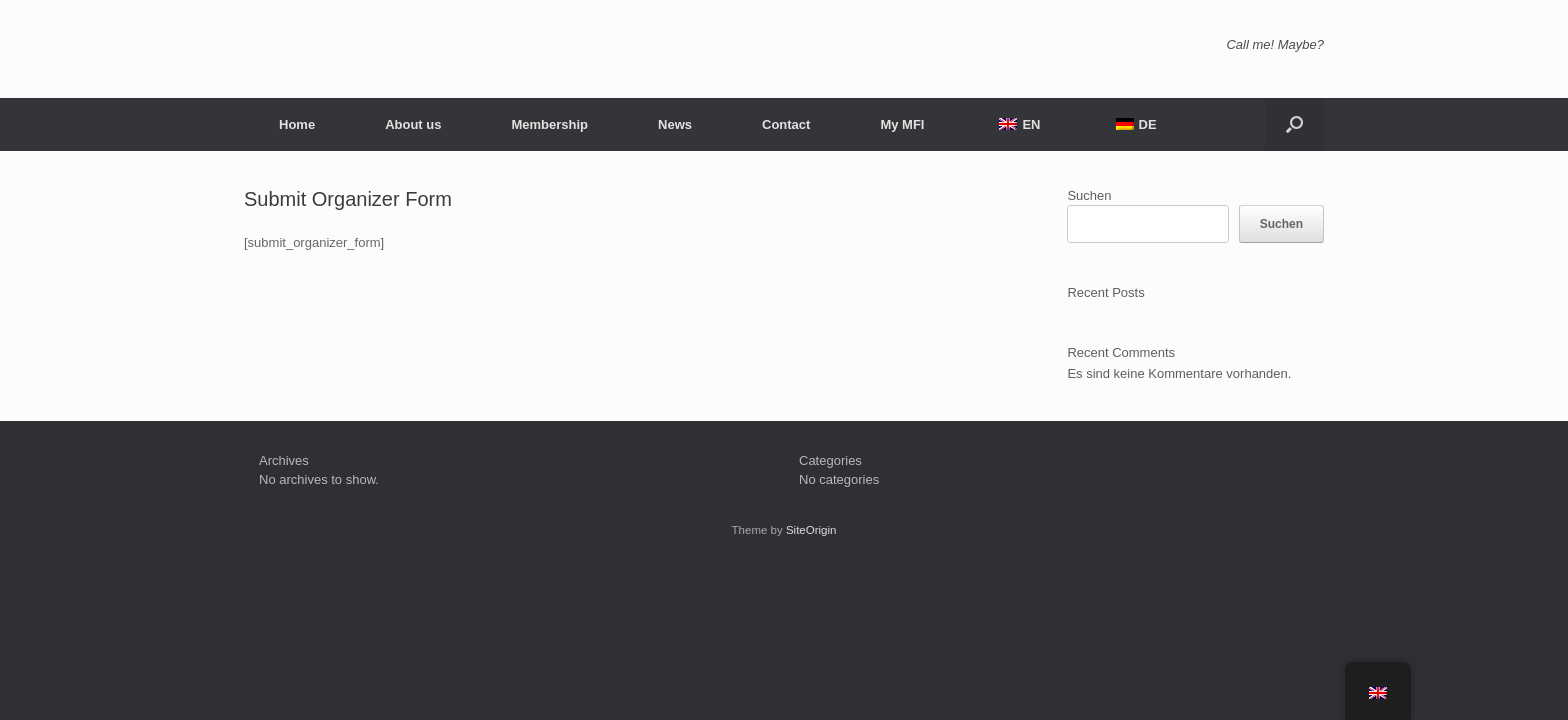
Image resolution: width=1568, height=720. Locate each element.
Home (297, 124)
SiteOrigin (811, 530)
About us (413, 124)
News (675, 124)
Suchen (1089, 195)
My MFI (902, 124)
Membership (549, 124)
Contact (786, 124)
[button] (1294, 124)
